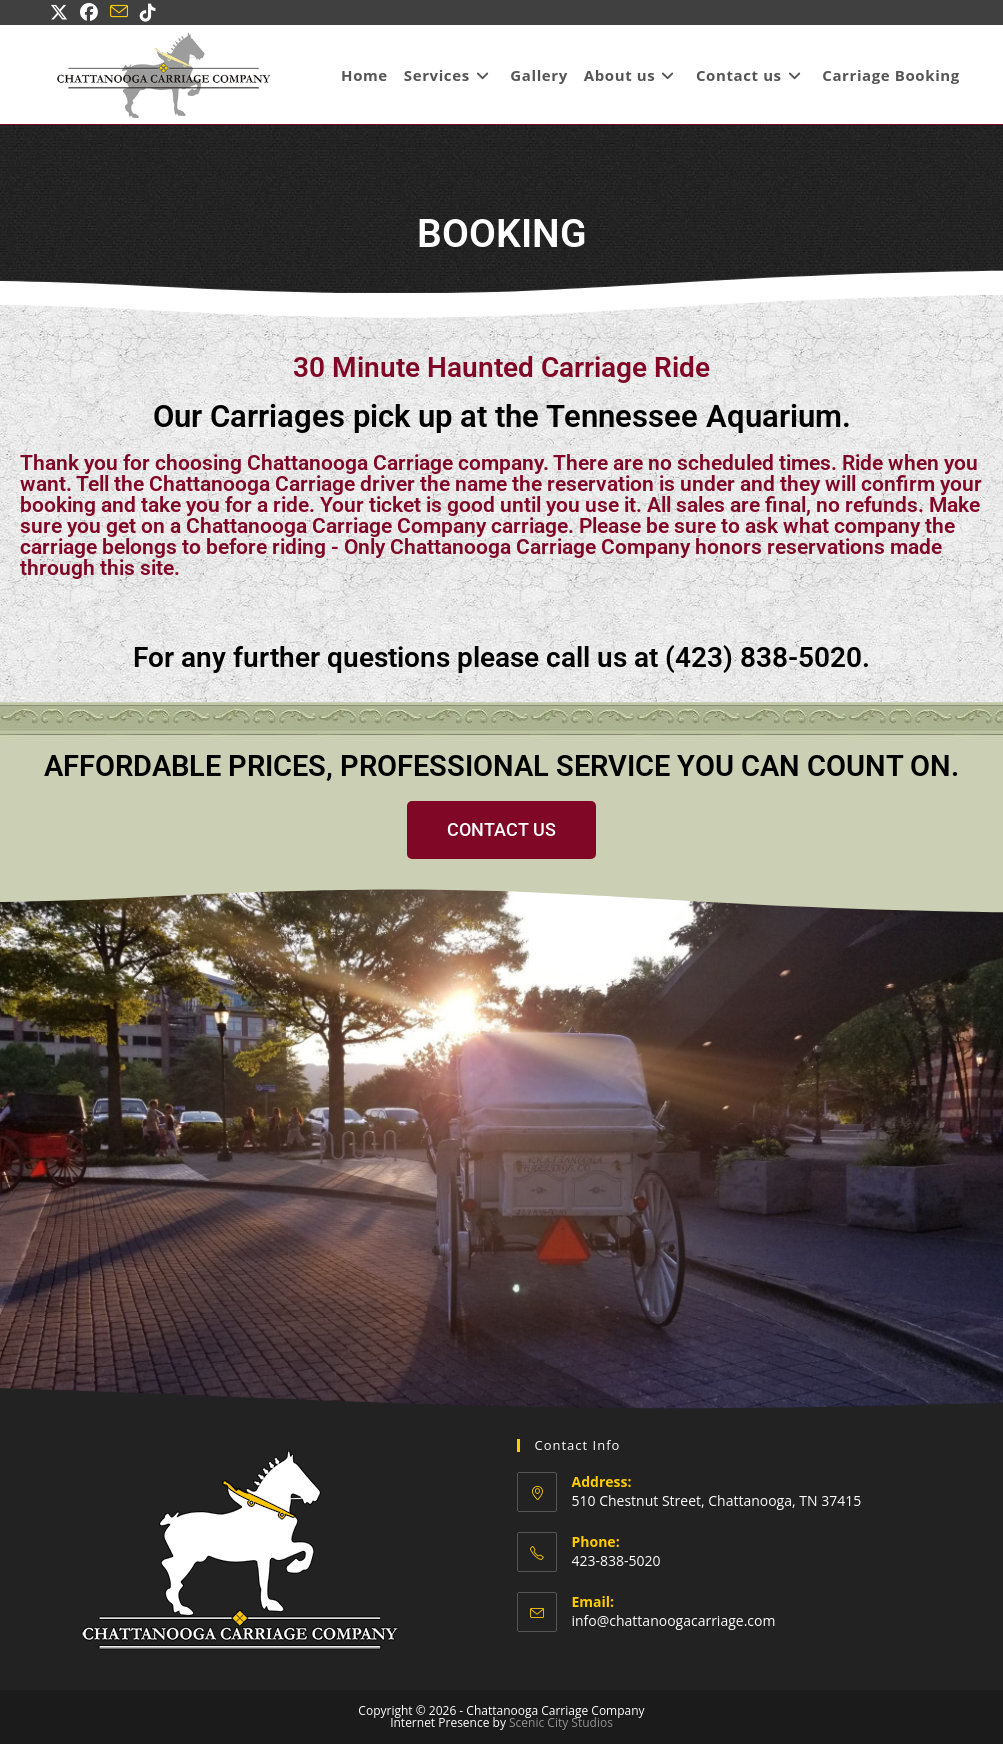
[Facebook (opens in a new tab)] (89, 12)
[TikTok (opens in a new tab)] (148, 12)
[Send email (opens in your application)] (119, 12)
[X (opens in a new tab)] (62, 12)
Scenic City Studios (561, 1722)
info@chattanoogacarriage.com (674, 1620)
